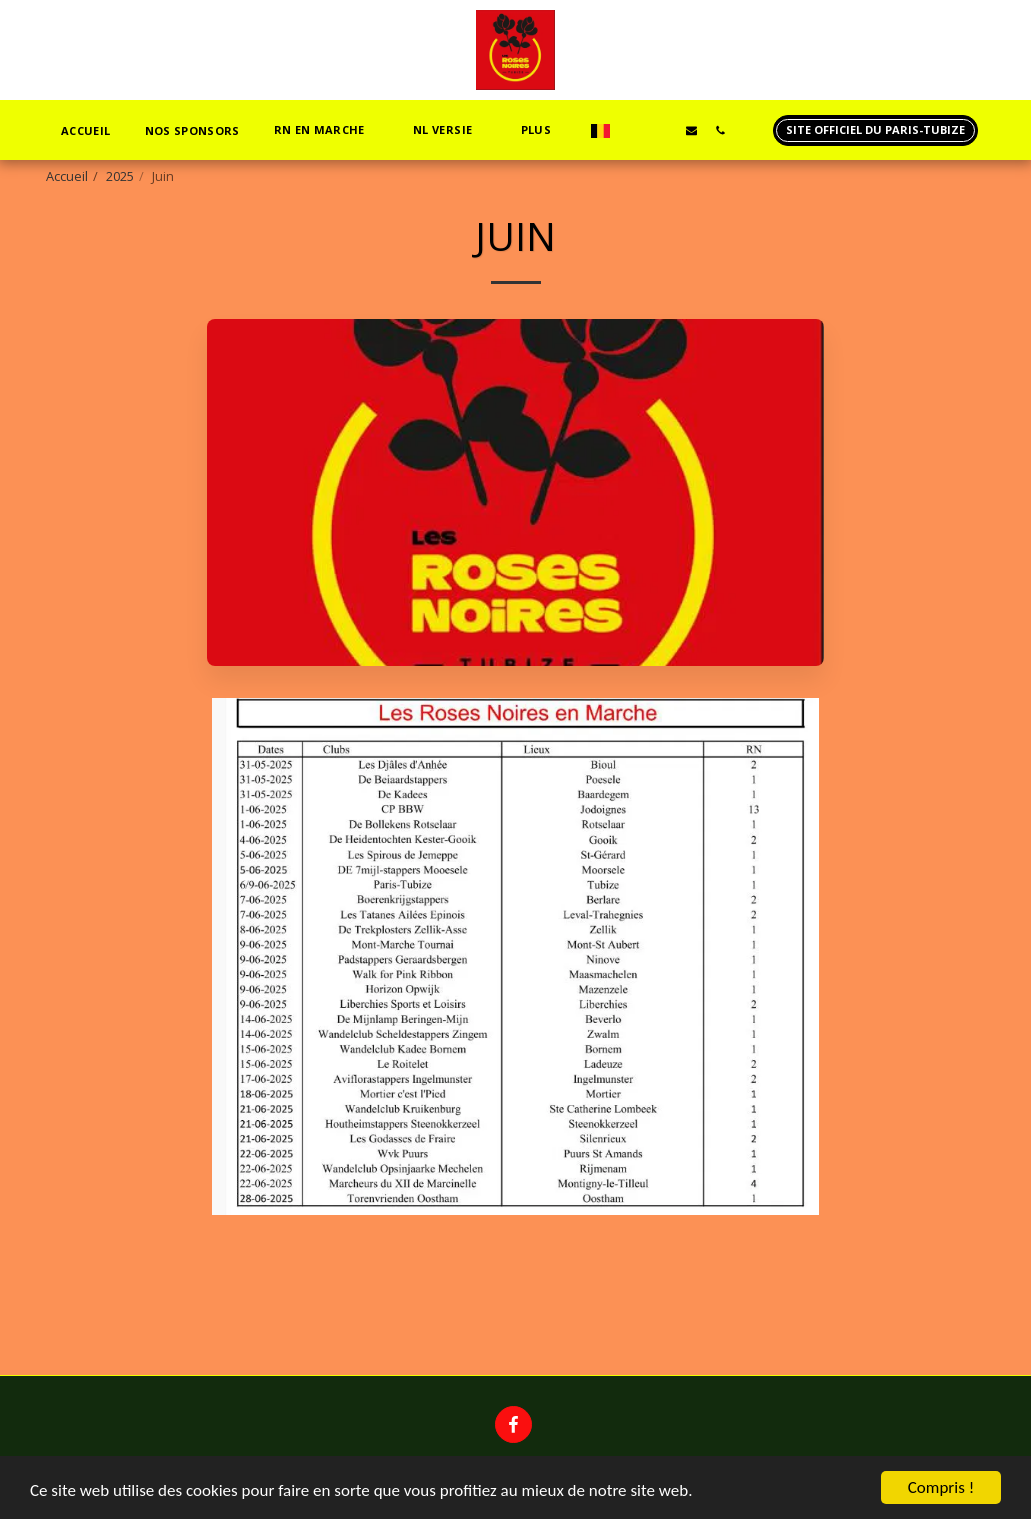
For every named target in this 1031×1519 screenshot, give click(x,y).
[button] (326, 130)
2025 (120, 176)
